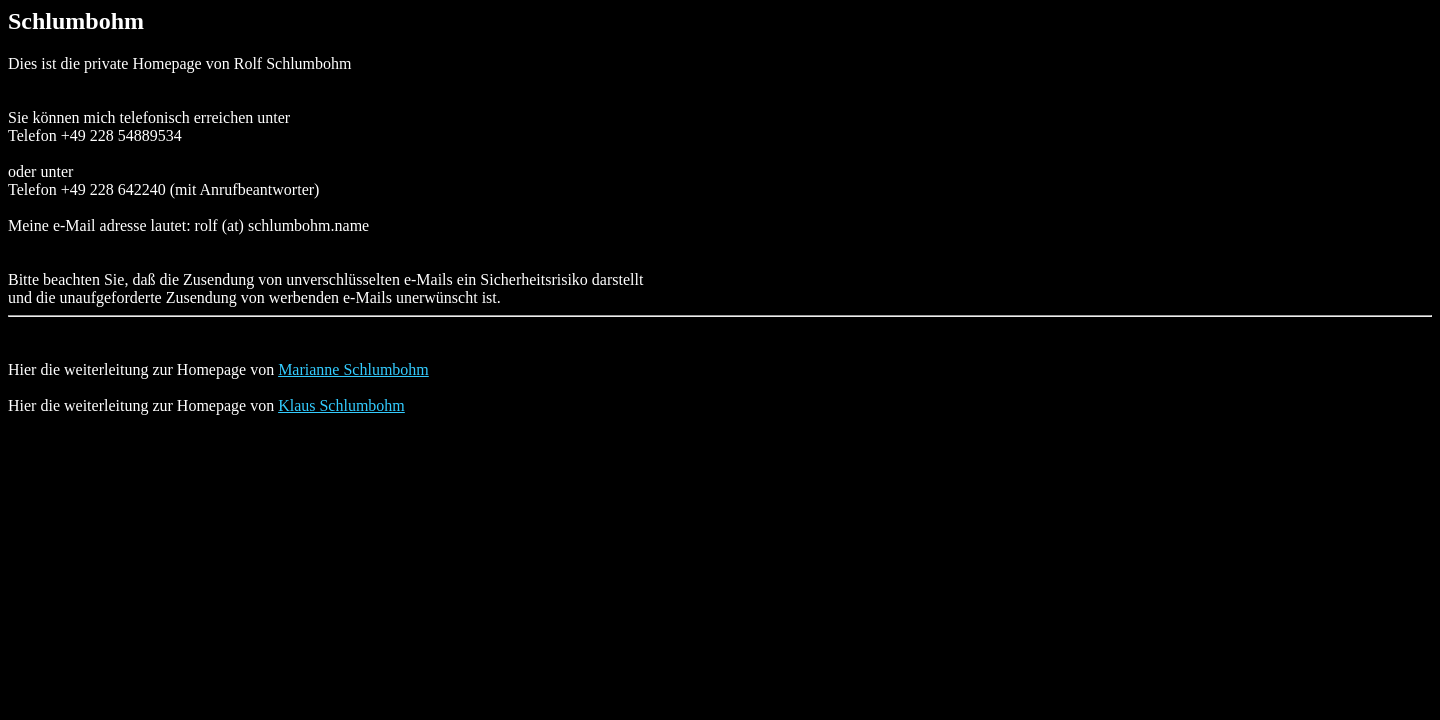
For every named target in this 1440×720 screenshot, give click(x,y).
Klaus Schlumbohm (341, 405)
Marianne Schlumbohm (353, 369)
